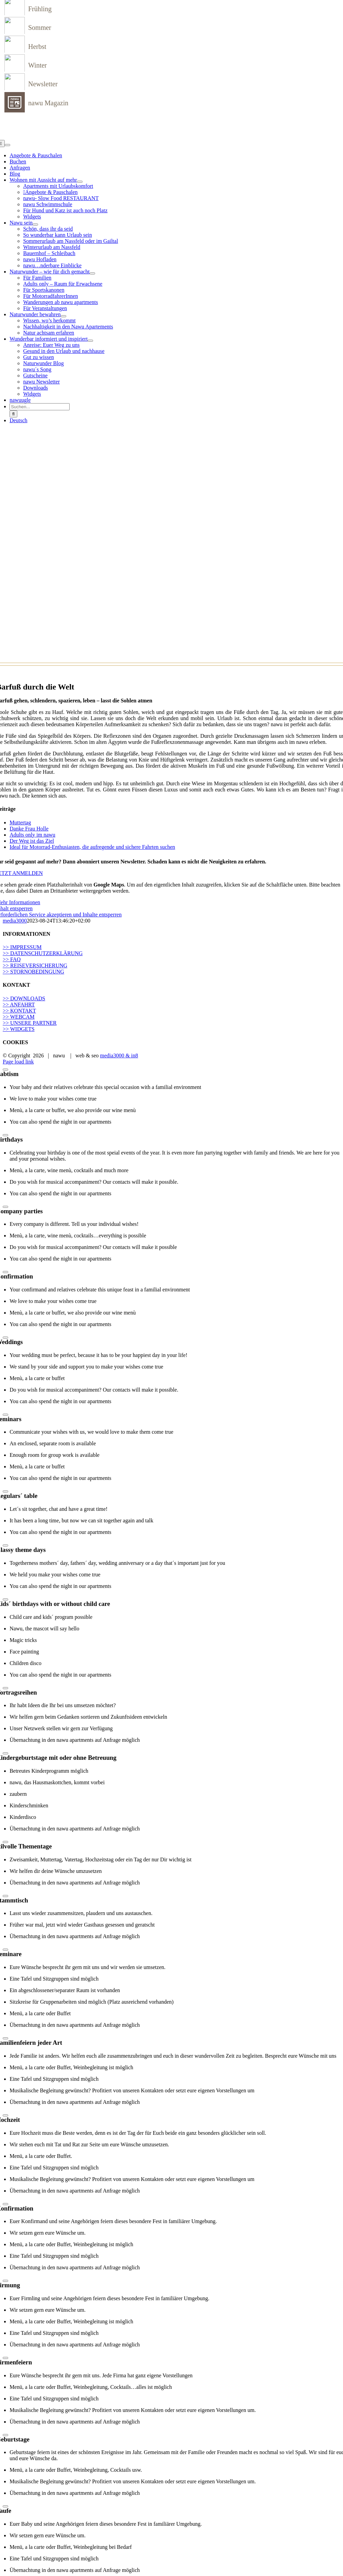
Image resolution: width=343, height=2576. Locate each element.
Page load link (18, 1062)
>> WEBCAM (19, 1017)
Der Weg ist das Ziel (32, 841)
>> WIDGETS (19, 1029)
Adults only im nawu (32, 835)
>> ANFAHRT (19, 1004)
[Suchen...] (40, 406)
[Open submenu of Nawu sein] (35, 224)
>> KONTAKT (19, 1011)
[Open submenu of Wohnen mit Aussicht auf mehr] (80, 182)
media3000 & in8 (119, 1055)
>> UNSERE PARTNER (30, 1023)
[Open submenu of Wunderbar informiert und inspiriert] (90, 341)
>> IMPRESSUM (22, 947)
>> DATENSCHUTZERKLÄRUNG (43, 953)
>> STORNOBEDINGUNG (33, 971)
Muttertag (20, 822)
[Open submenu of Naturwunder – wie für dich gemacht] (92, 273)
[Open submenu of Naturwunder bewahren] (63, 316)
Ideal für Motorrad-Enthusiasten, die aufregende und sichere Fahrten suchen (92, 847)
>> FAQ (12, 959)
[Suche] (13, 413)
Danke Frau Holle (29, 828)
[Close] (5, 1070)
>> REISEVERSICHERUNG (35, 965)
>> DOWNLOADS (24, 998)
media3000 (15, 921)
